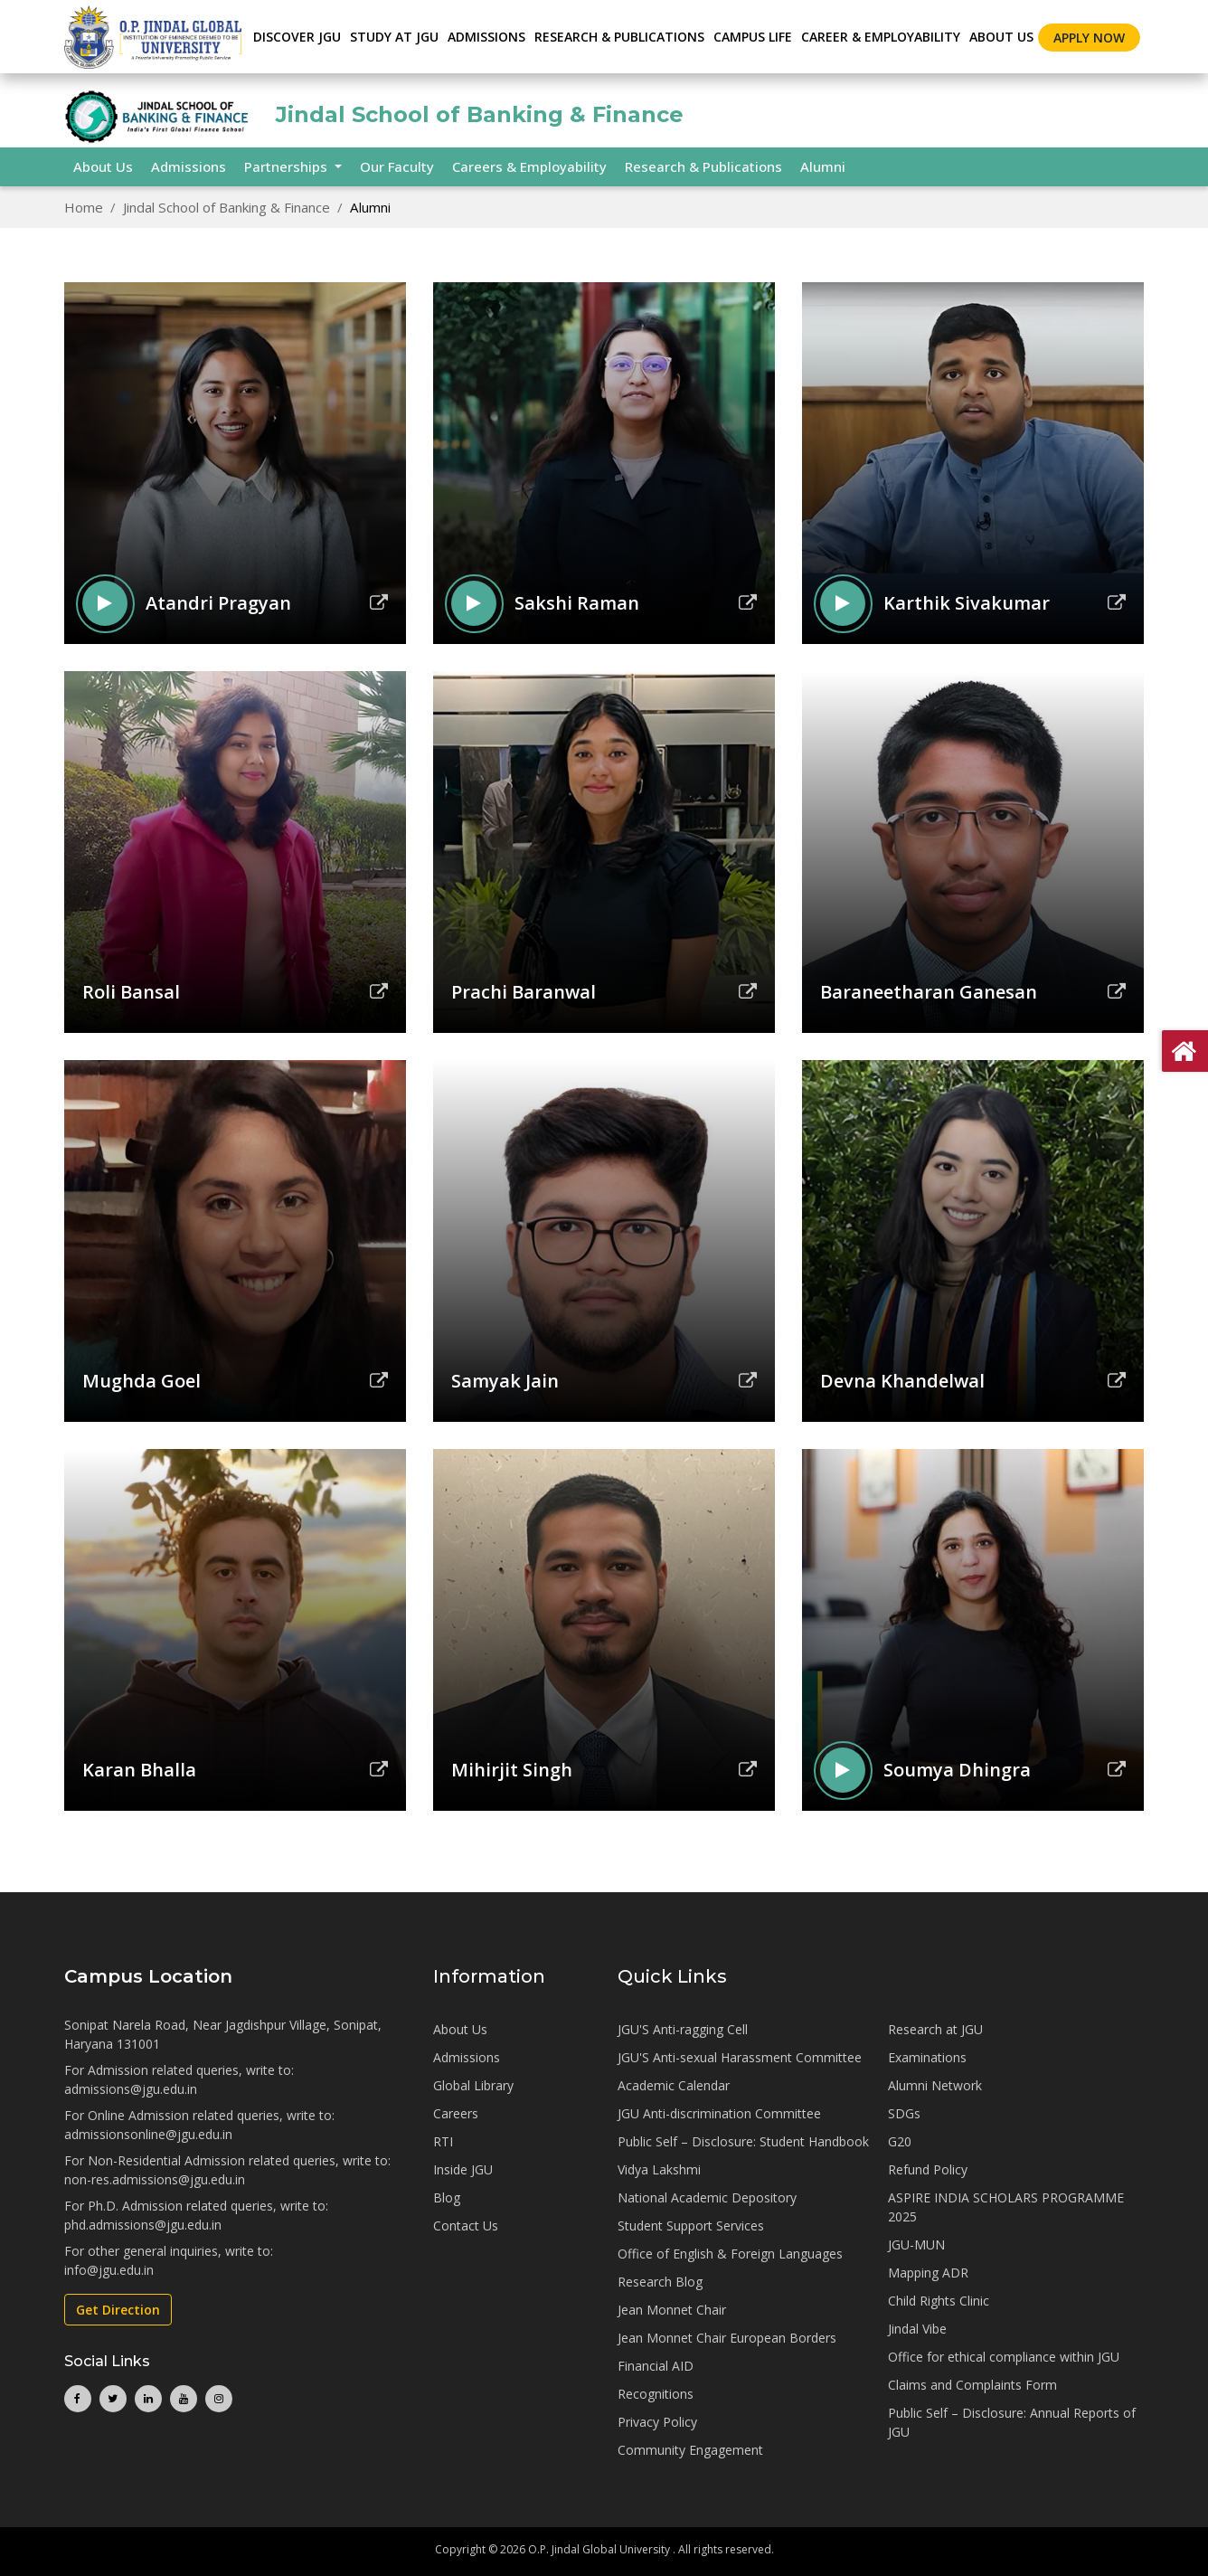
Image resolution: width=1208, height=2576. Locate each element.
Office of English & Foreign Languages (730, 2253)
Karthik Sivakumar (966, 603)
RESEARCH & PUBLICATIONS (619, 36)
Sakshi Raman (576, 603)
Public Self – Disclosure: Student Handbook (743, 2141)
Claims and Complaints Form (972, 2384)
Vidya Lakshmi (659, 2169)
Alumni (822, 166)
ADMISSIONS (486, 36)
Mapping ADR (928, 2272)
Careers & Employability (529, 166)
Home (83, 207)
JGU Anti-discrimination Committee (719, 2113)
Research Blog (660, 2281)
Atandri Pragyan (218, 603)
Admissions (188, 166)
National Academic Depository (707, 2197)
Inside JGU (463, 2169)
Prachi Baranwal (523, 992)
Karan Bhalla (139, 1769)
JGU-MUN (916, 2244)
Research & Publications (703, 166)
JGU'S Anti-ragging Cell (683, 2029)
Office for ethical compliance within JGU (1003, 2356)
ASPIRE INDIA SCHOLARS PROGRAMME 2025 (1006, 2207)
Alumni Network (935, 2085)
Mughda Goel (141, 1380)
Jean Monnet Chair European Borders (727, 2337)
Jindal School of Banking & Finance (226, 207)
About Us (1001, 36)
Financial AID (656, 2365)
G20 (899, 2141)
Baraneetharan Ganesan (928, 992)
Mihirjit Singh (511, 1769)
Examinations (927, 2057)
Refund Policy (927, 2169)
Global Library (473, 2085)
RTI (443, 2141)
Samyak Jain (505, 1380)
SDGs (904, 2113)
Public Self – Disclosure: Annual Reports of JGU (1012, 2422)
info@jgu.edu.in (109, 2269)
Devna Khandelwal (902, 1380)
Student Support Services (691, 2225)
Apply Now (1089, 37)
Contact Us (465, 2225)
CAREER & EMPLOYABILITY (880, 36)
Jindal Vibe (917, 2328)
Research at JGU (935, 2029)
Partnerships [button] (287, 166)
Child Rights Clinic (938, 2300)
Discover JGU (297, 36)
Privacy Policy (657, 2421)
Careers (455, 2113)
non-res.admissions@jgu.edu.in (154, 2179)
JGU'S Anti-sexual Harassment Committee (740, 2057)
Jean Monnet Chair (672, 2309)
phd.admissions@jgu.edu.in (143, 2224)
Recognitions (656, 2393)
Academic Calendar (674, 2085)
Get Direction (118, 2309)
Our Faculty (397, 166)
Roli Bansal (131, 992)
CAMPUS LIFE (752, 36)
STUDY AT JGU (394, 36)
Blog (446, 2197)
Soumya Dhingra (957, 1769)
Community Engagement (690, 2449)
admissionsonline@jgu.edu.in (148, 2134)
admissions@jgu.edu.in (130, 2089)
